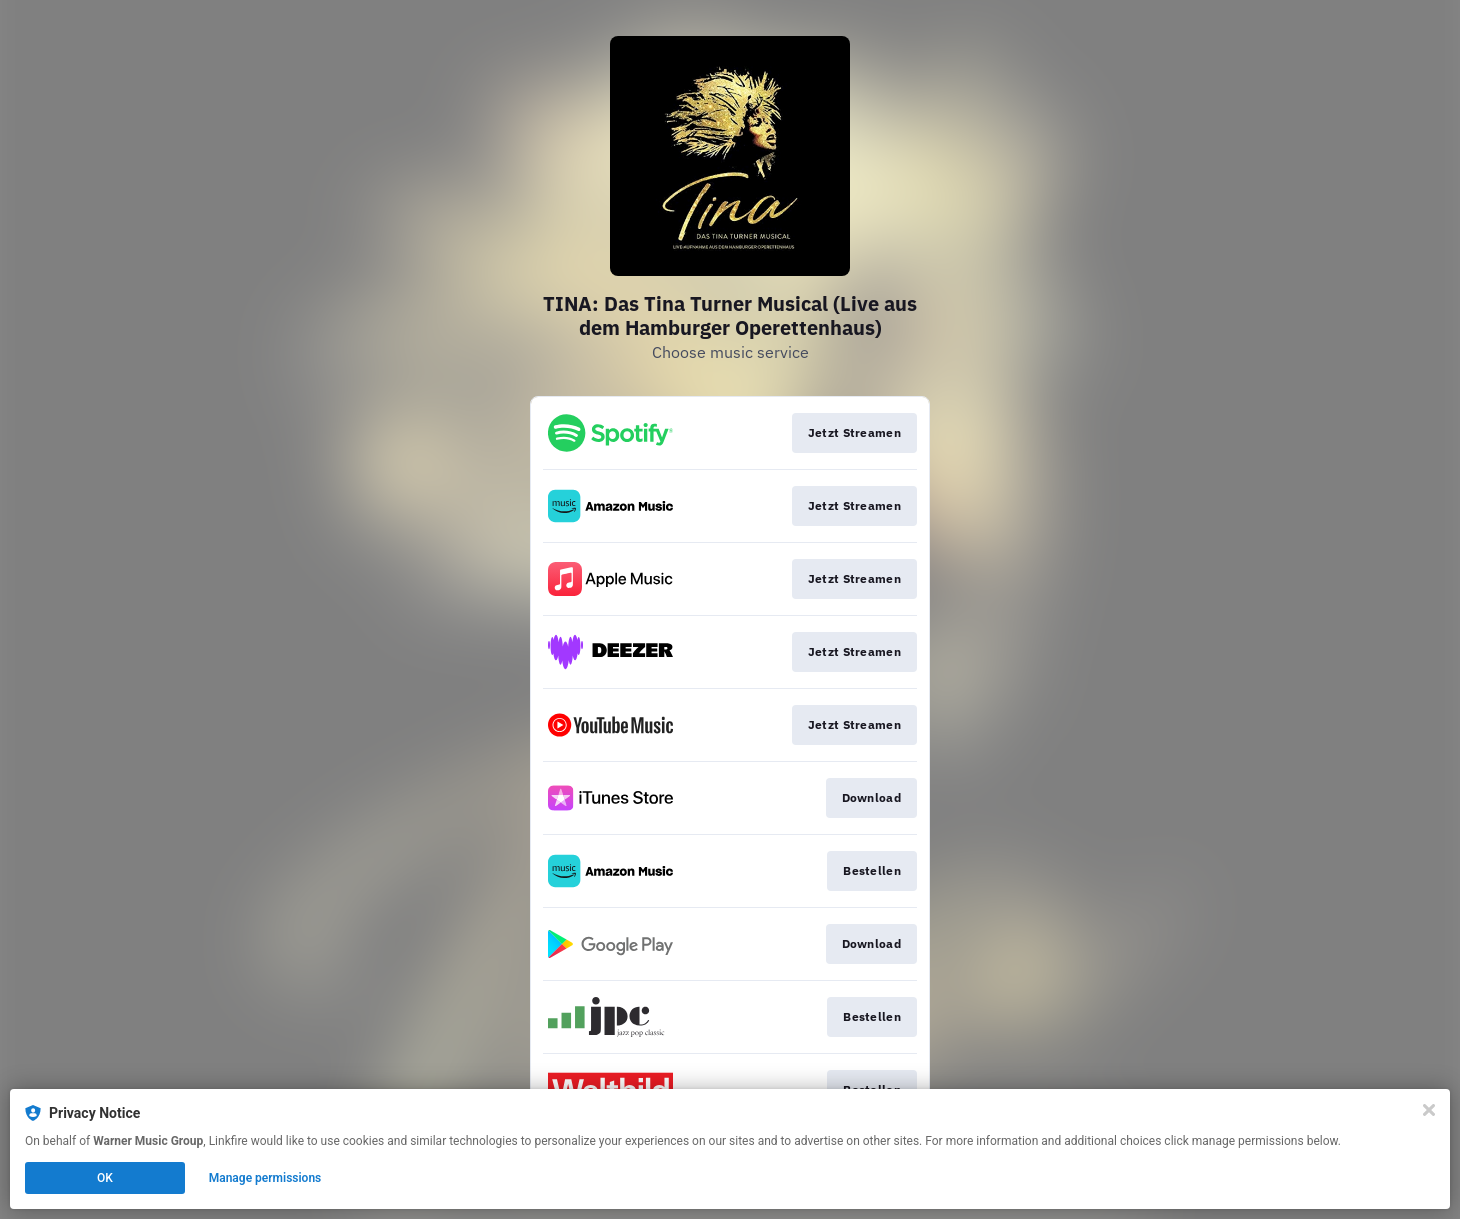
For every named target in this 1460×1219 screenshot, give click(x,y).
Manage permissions (265, 1178)
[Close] (1429, 1110)
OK (105, 1178)
